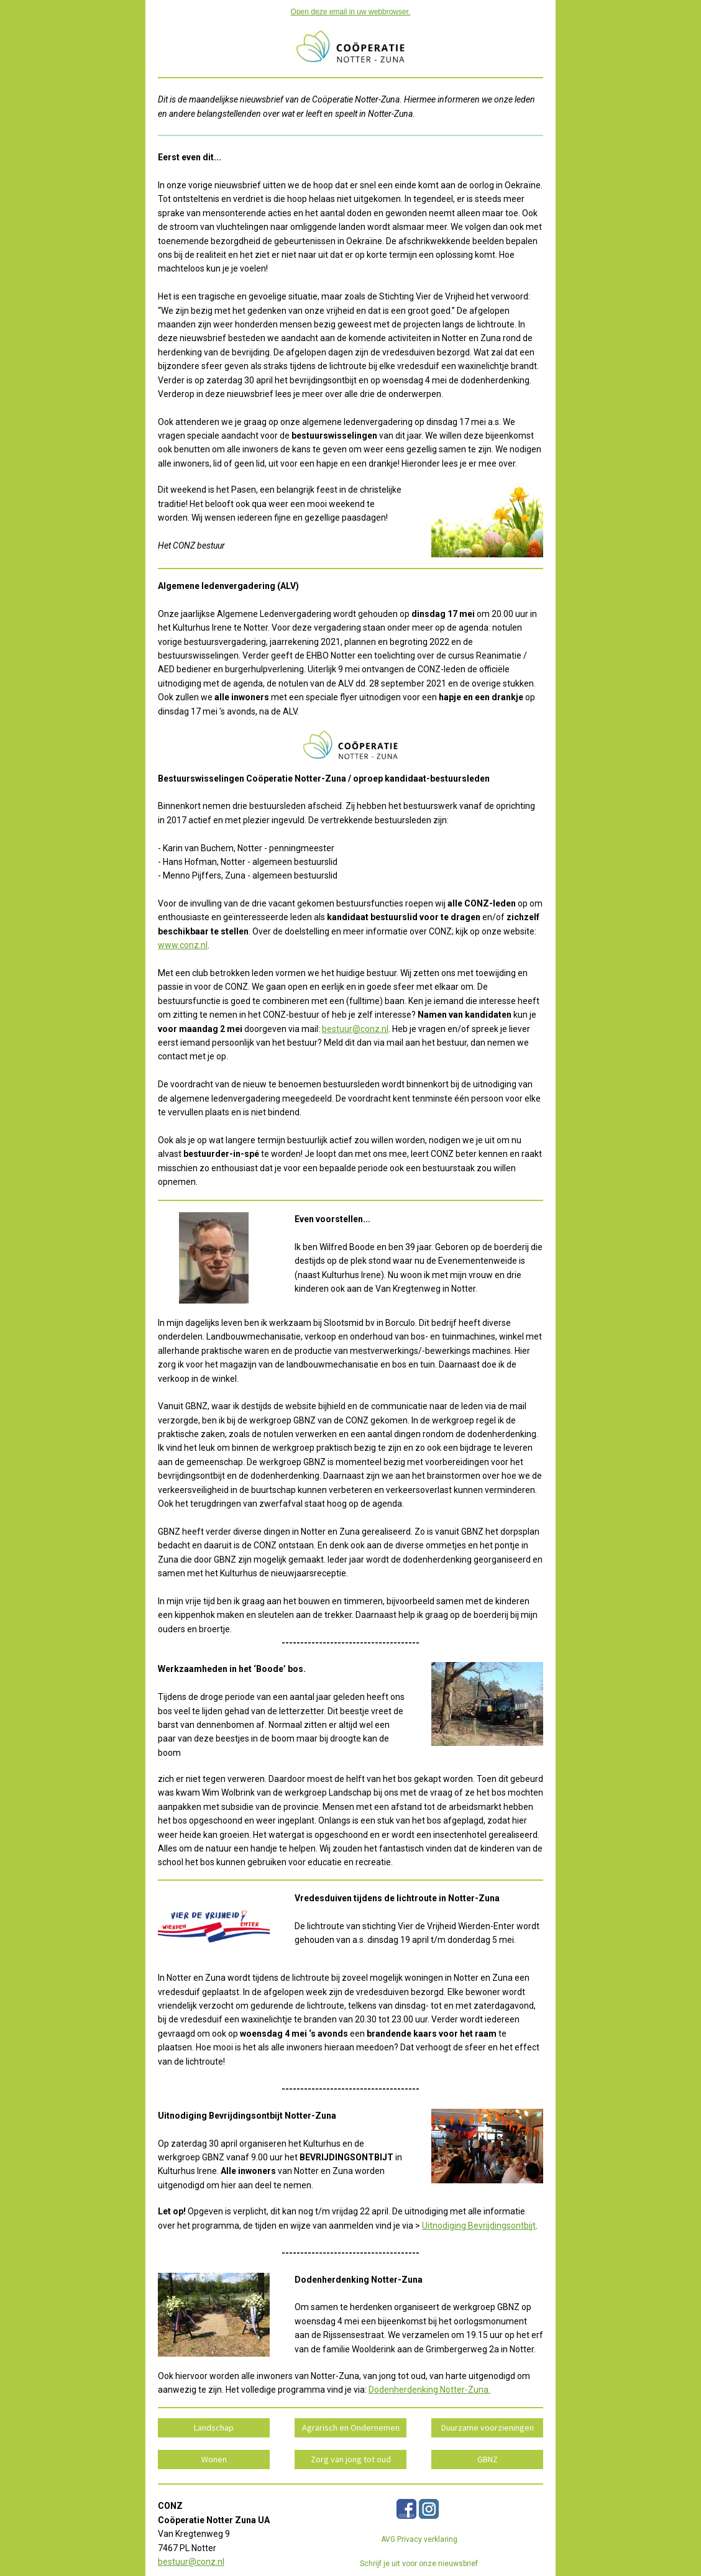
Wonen (214, 2459)
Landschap (214, 2427)
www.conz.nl (183, 945)
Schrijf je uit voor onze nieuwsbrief (419, 2563)
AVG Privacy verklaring (419, 2539)
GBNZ (487, 2459)
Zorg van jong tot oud (351, 2459)
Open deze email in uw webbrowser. (351, 11)
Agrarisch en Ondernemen (351, 2427)
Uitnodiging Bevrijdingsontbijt (479, 2226)
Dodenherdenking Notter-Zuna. (429, 2390)
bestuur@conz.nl (355, 1029)
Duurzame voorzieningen (487, 2427)
